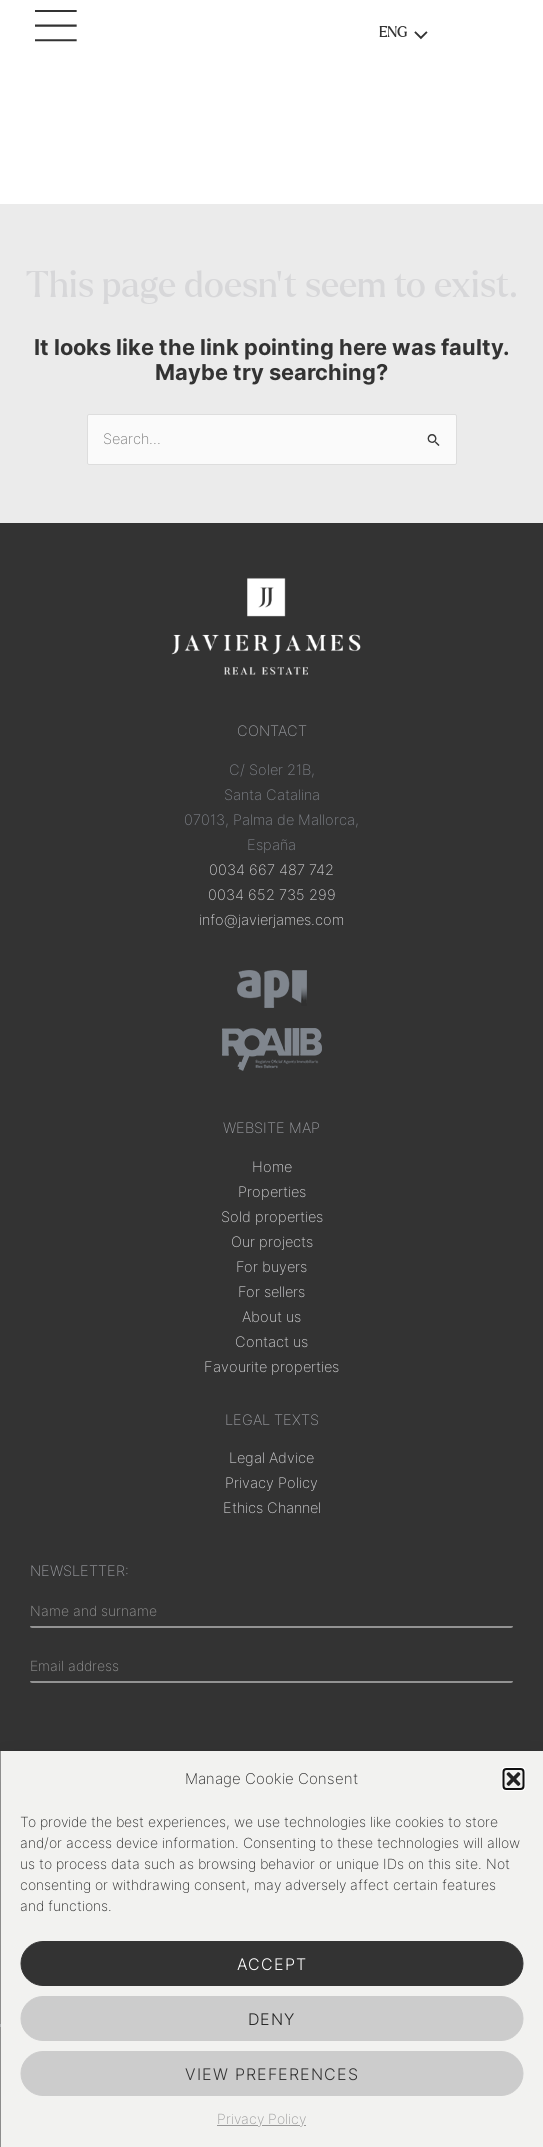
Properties (272, 1192)
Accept (272, 1964)
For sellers (271, 1292)
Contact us (271, 1342)
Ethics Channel (272, 1508)
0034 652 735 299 (272, 895)
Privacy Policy (261, 2118)
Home (272, 1167)
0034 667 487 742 (271, 870)
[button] (513, 1779)
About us (271, 1317)
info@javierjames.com (271, 920)
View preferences (272, 2074)
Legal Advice (271, 1458)
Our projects (272, 1242)
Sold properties (272, 1217)
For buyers (271, 1267)
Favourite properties (271, 1367)
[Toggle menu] (415, 37)
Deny (271, 2019)
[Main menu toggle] (60, 35)
